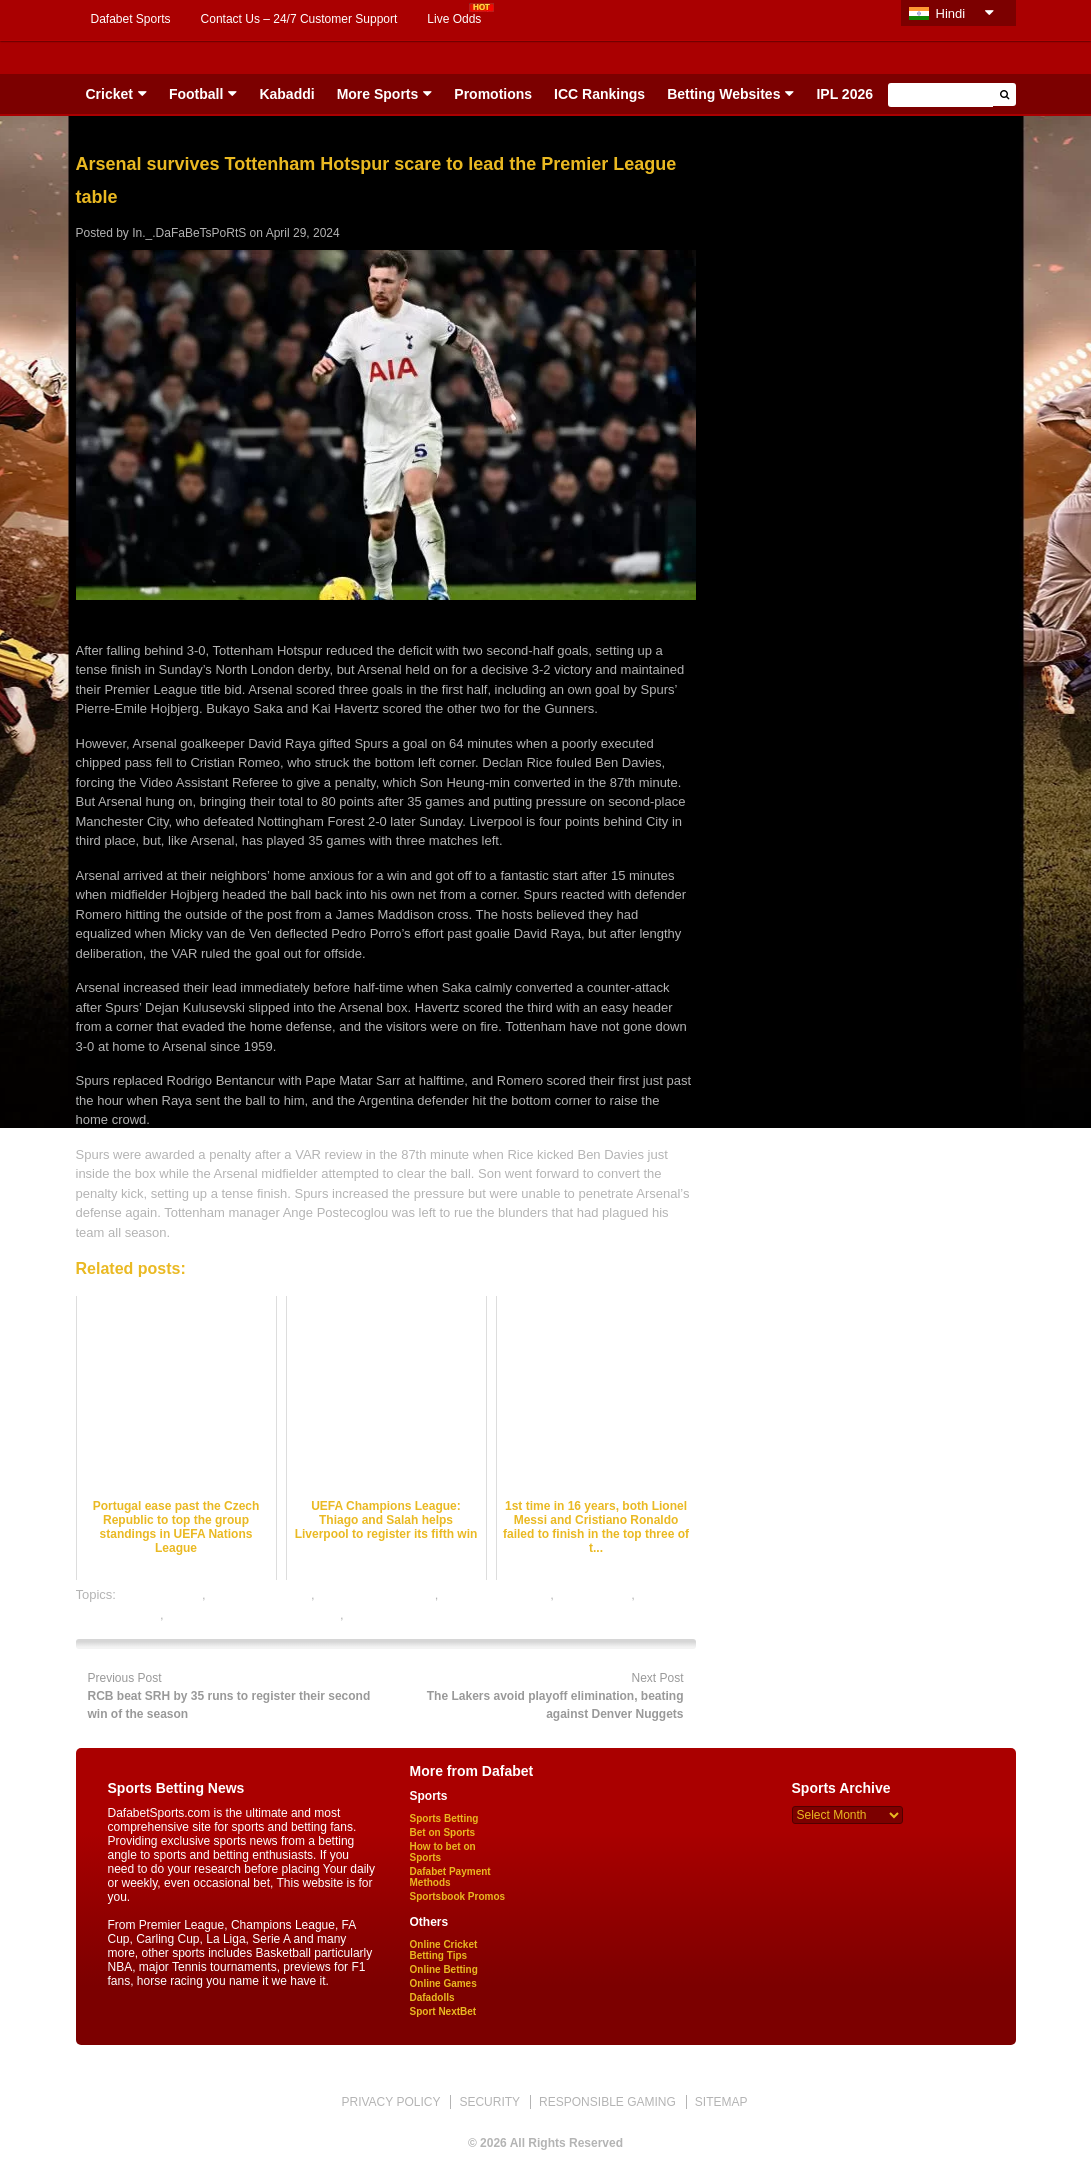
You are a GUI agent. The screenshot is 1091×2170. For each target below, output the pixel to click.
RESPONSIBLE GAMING (607, 2102)
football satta (595, 1594)
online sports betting (405, 1614)
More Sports (378, 94)
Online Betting (444, 1969)
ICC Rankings (599, 94)
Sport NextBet (443, 2011)
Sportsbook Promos (458, 1896)
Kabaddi (286, 94)
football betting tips (496, 1594)
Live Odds (454, 19)
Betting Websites (723, 94)
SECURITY (489, 2102)
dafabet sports (161, 1594)
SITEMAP (721, 2102)
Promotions (493, 94)
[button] (1004, 94)
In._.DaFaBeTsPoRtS (189, 233)
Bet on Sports (443, 1832)
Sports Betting (444, 1818)
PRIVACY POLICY (390, 2102)
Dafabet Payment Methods (450, 1877)
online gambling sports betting (253, 1614)
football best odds (260, 1594)
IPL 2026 (844, 94)
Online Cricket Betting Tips (444, 1950)
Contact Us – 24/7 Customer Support (299, 19)
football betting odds (376, 1594)
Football (196, 94)
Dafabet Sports (131, 19)
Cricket (109, 94)
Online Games (443, 1983)
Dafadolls (432, 1997)
